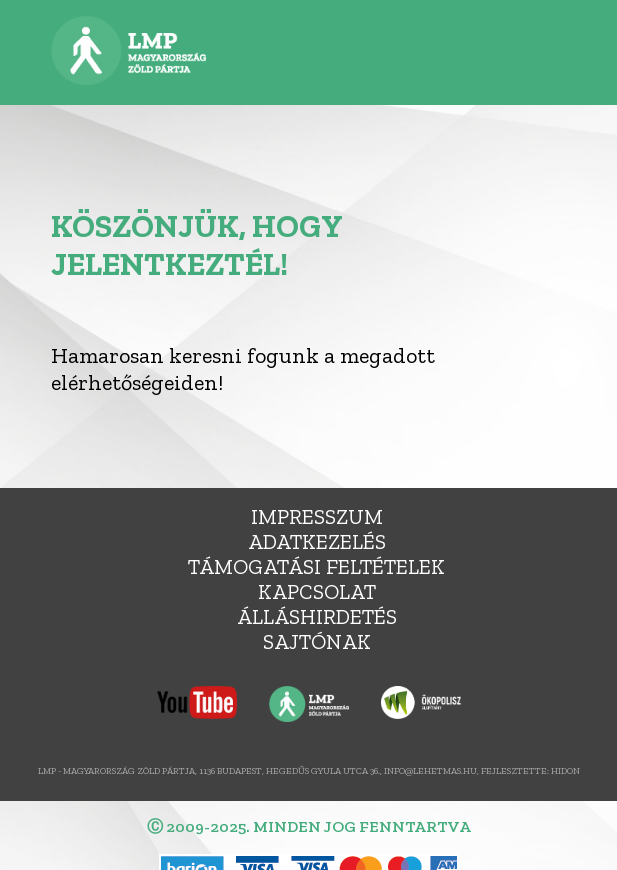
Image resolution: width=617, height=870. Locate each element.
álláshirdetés (317, 616)
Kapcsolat (317, 591)
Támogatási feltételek (316, 566)
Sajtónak (317, 641)
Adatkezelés (317, 541)
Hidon (565, 770)
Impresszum (317, 516)
